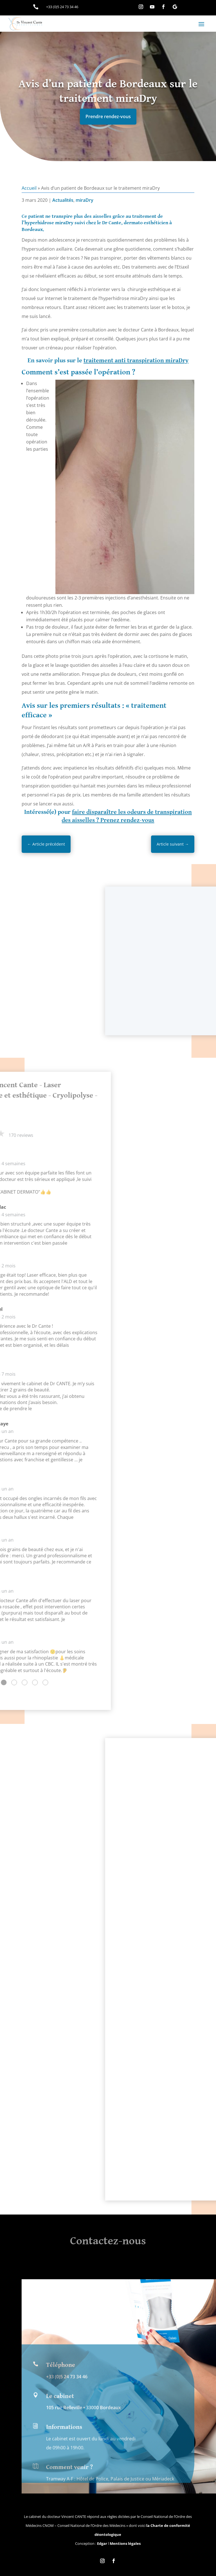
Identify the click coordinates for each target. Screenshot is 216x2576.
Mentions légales (125, 2543)
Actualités (62, 200)
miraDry (84, 200)
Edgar (102, 2543)
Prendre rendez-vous (108, 116)
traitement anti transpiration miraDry (136, 360)
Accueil (29, 188)
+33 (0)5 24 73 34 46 (66, 2476)
